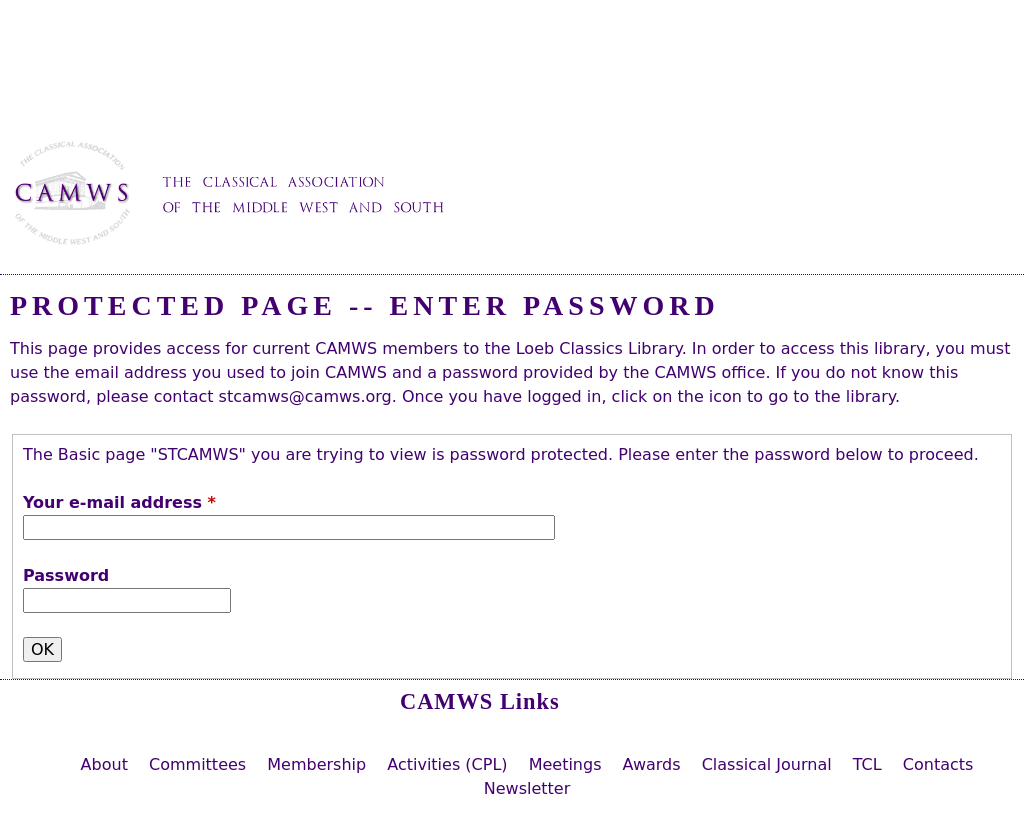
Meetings (565, 764)
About (104, 764)
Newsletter (527, 788)
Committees (197, 764)
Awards (652, 764)
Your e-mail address (119, 502)
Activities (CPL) (447, 764)
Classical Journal (767, 764)
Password (66, 575)
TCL (867, 764)
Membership (316, 764)
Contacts (938, 764)
